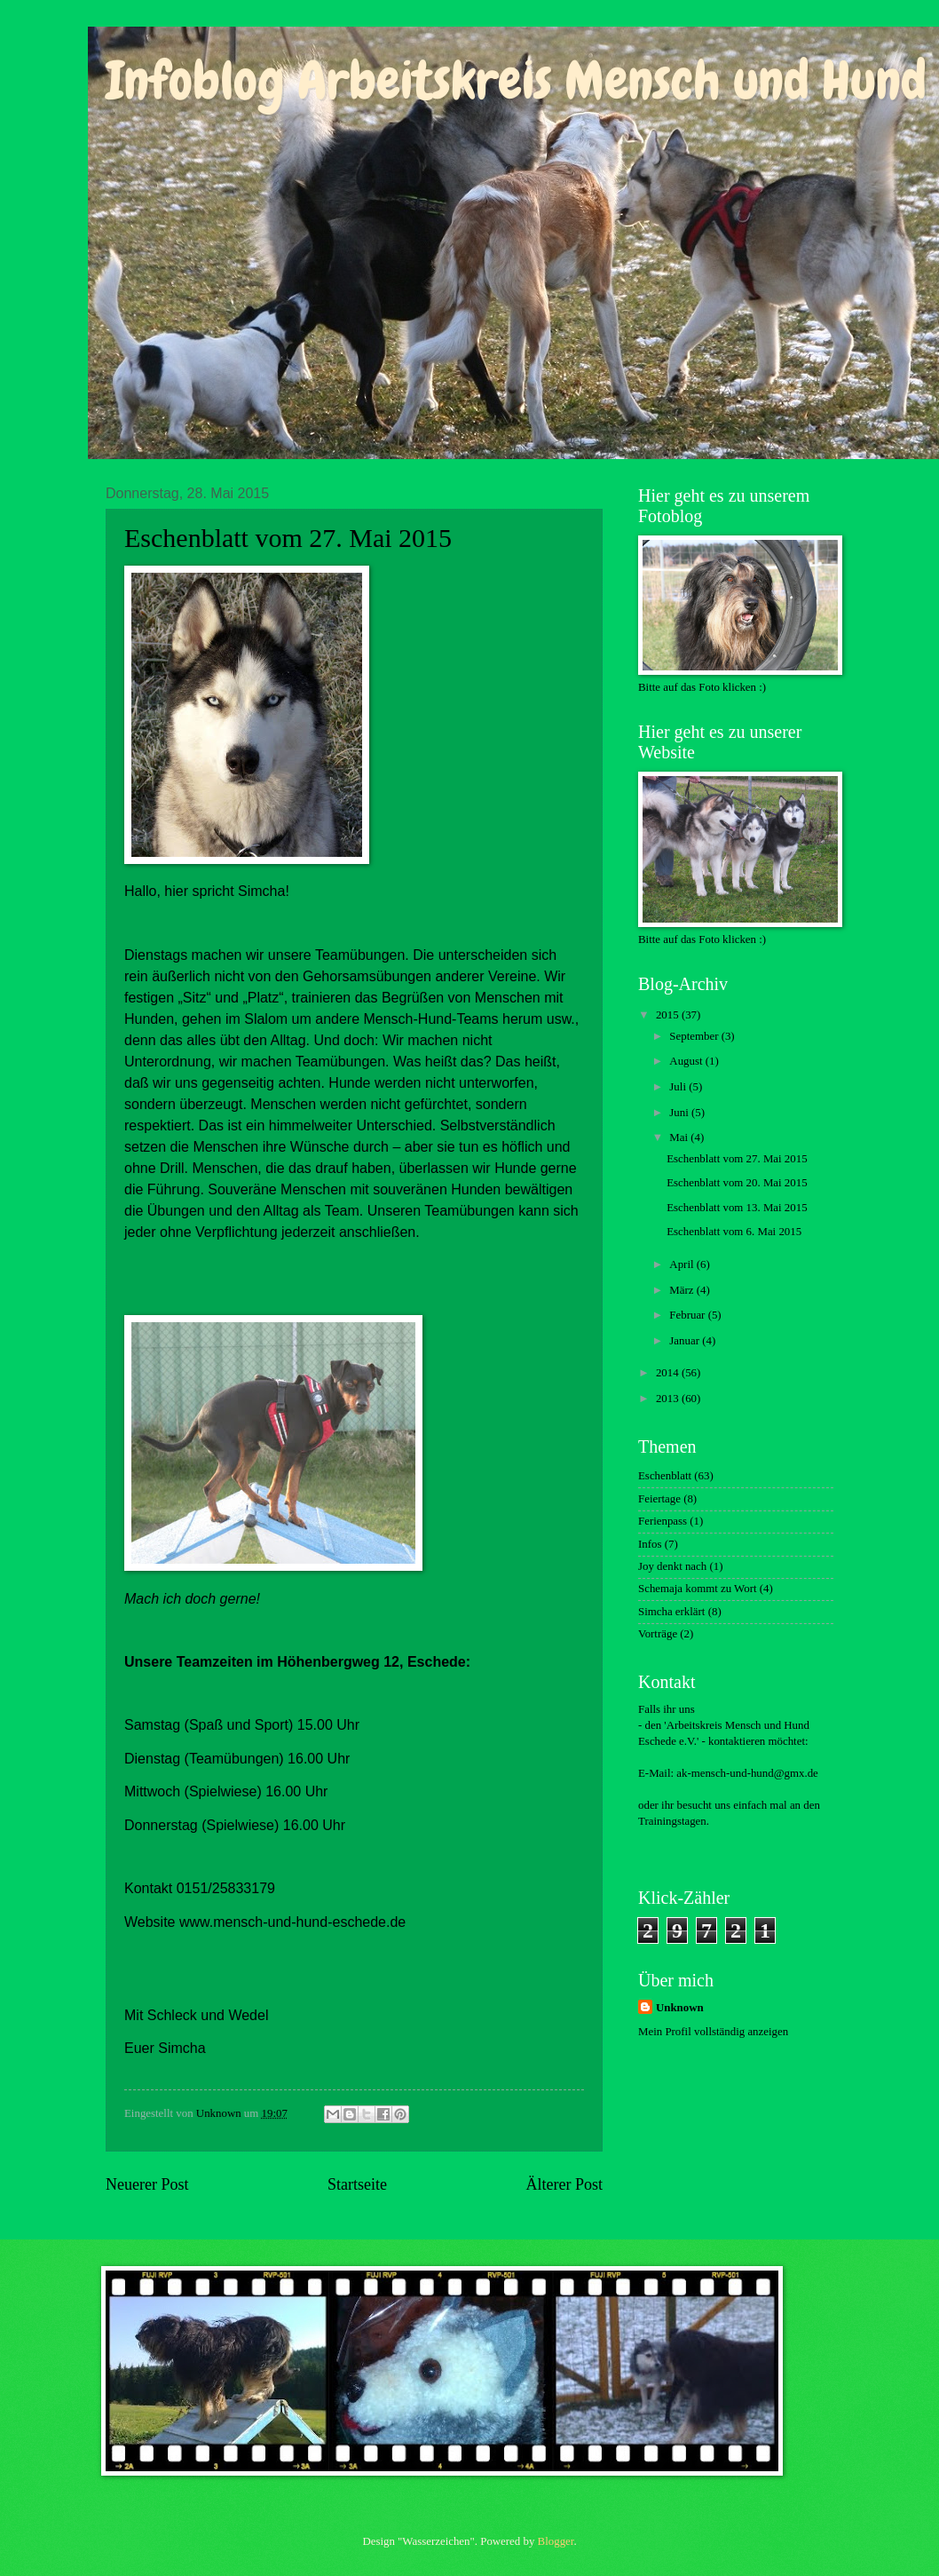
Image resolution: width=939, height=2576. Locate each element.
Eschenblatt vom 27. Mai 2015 (737, 1159)
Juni (680, 1112)
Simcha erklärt (671, 1611)
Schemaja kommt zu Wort (697, 1588)
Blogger (556, 2541)
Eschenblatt (664, 1476)
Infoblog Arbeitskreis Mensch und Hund (516, 80)
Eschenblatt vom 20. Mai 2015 (737, 1183)
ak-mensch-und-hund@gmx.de (747, 1773)
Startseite (357, 2184)
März (682, 1290)
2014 (669, 1373)
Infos (649, 1544)
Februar (688, 1315)
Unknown (680, 2007)
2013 (669, 1398)
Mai (679, 1137)
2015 (669, 1015)
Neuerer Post (147, 2184)
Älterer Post (564, 2184)
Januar (685, 1341)
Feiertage (659, 1499)
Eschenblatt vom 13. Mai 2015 (737, 1207)
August (687, 1061)
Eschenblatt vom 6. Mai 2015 (734, 1231)
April (682, 1264)
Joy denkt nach (672, 1566)
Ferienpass (662, 1521)
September (695, 1036)
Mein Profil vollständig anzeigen (713, 2031)
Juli (679, 1087)
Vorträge (657, 1634)
